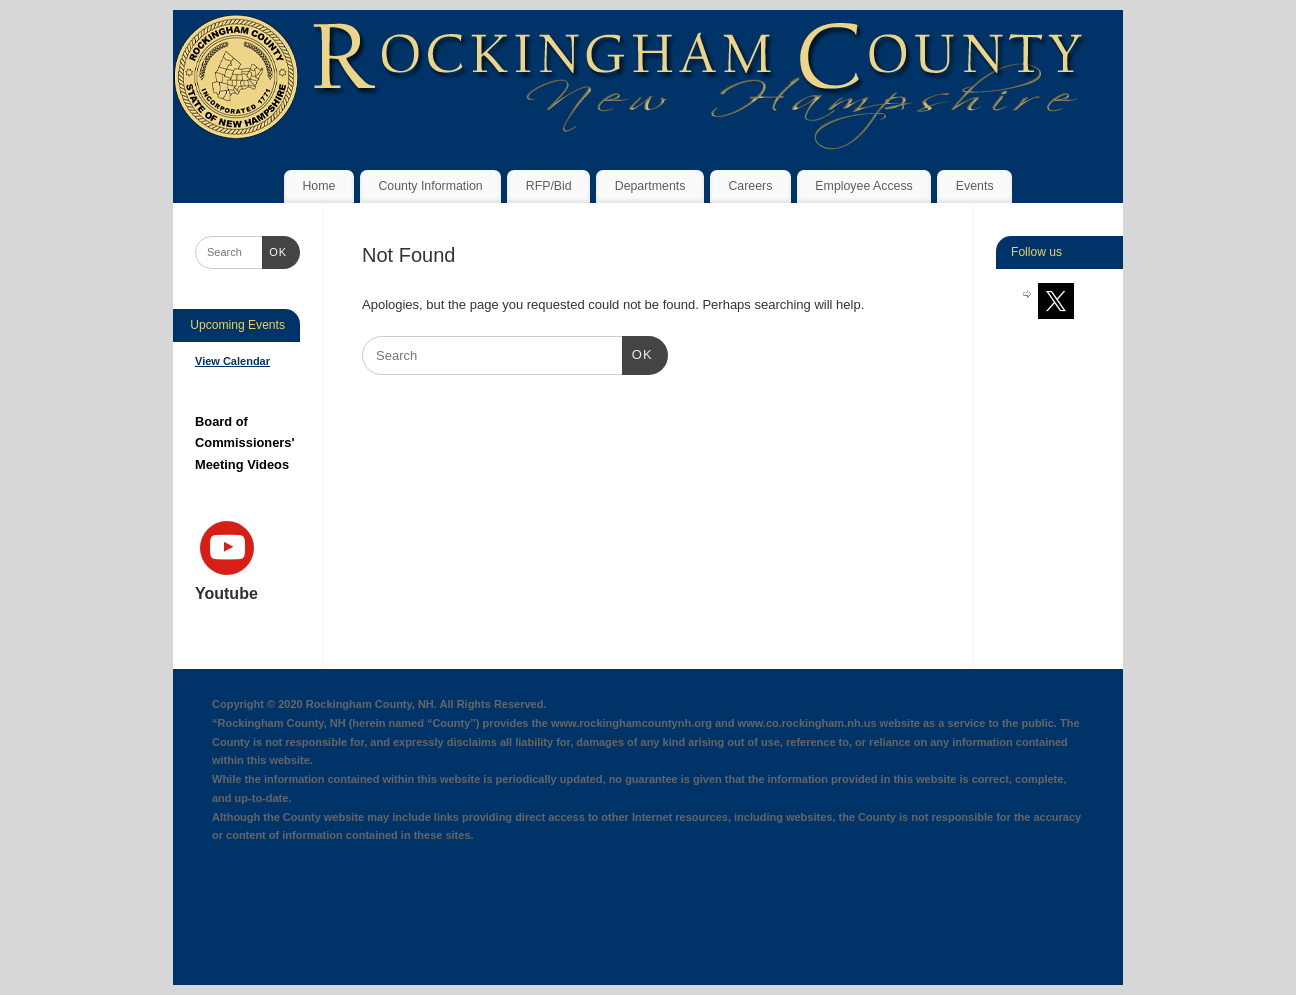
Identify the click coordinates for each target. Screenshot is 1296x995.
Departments (650, 186)
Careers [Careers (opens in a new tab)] (750, 186)
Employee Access (863, 186)
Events (975, 186)
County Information (430, 186)
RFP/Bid (549, 186)
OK (637, 352)
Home (318, 186)
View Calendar (232, 361)
